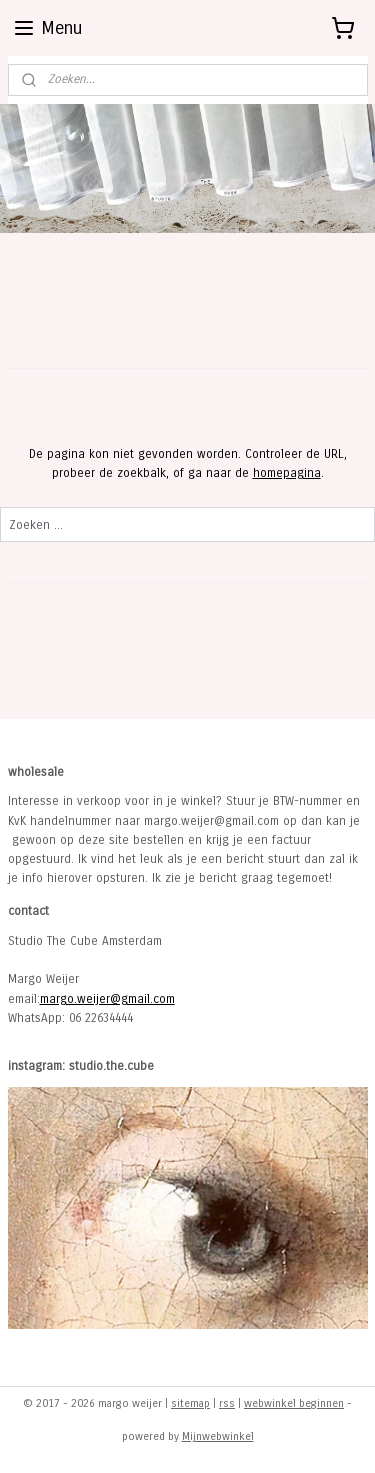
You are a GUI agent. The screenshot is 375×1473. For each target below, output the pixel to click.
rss (227, 1403)
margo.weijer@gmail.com (107, 999)
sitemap (190, 1403)
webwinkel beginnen (294, 1403)
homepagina (287, 473)
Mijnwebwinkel (218, 1436)
